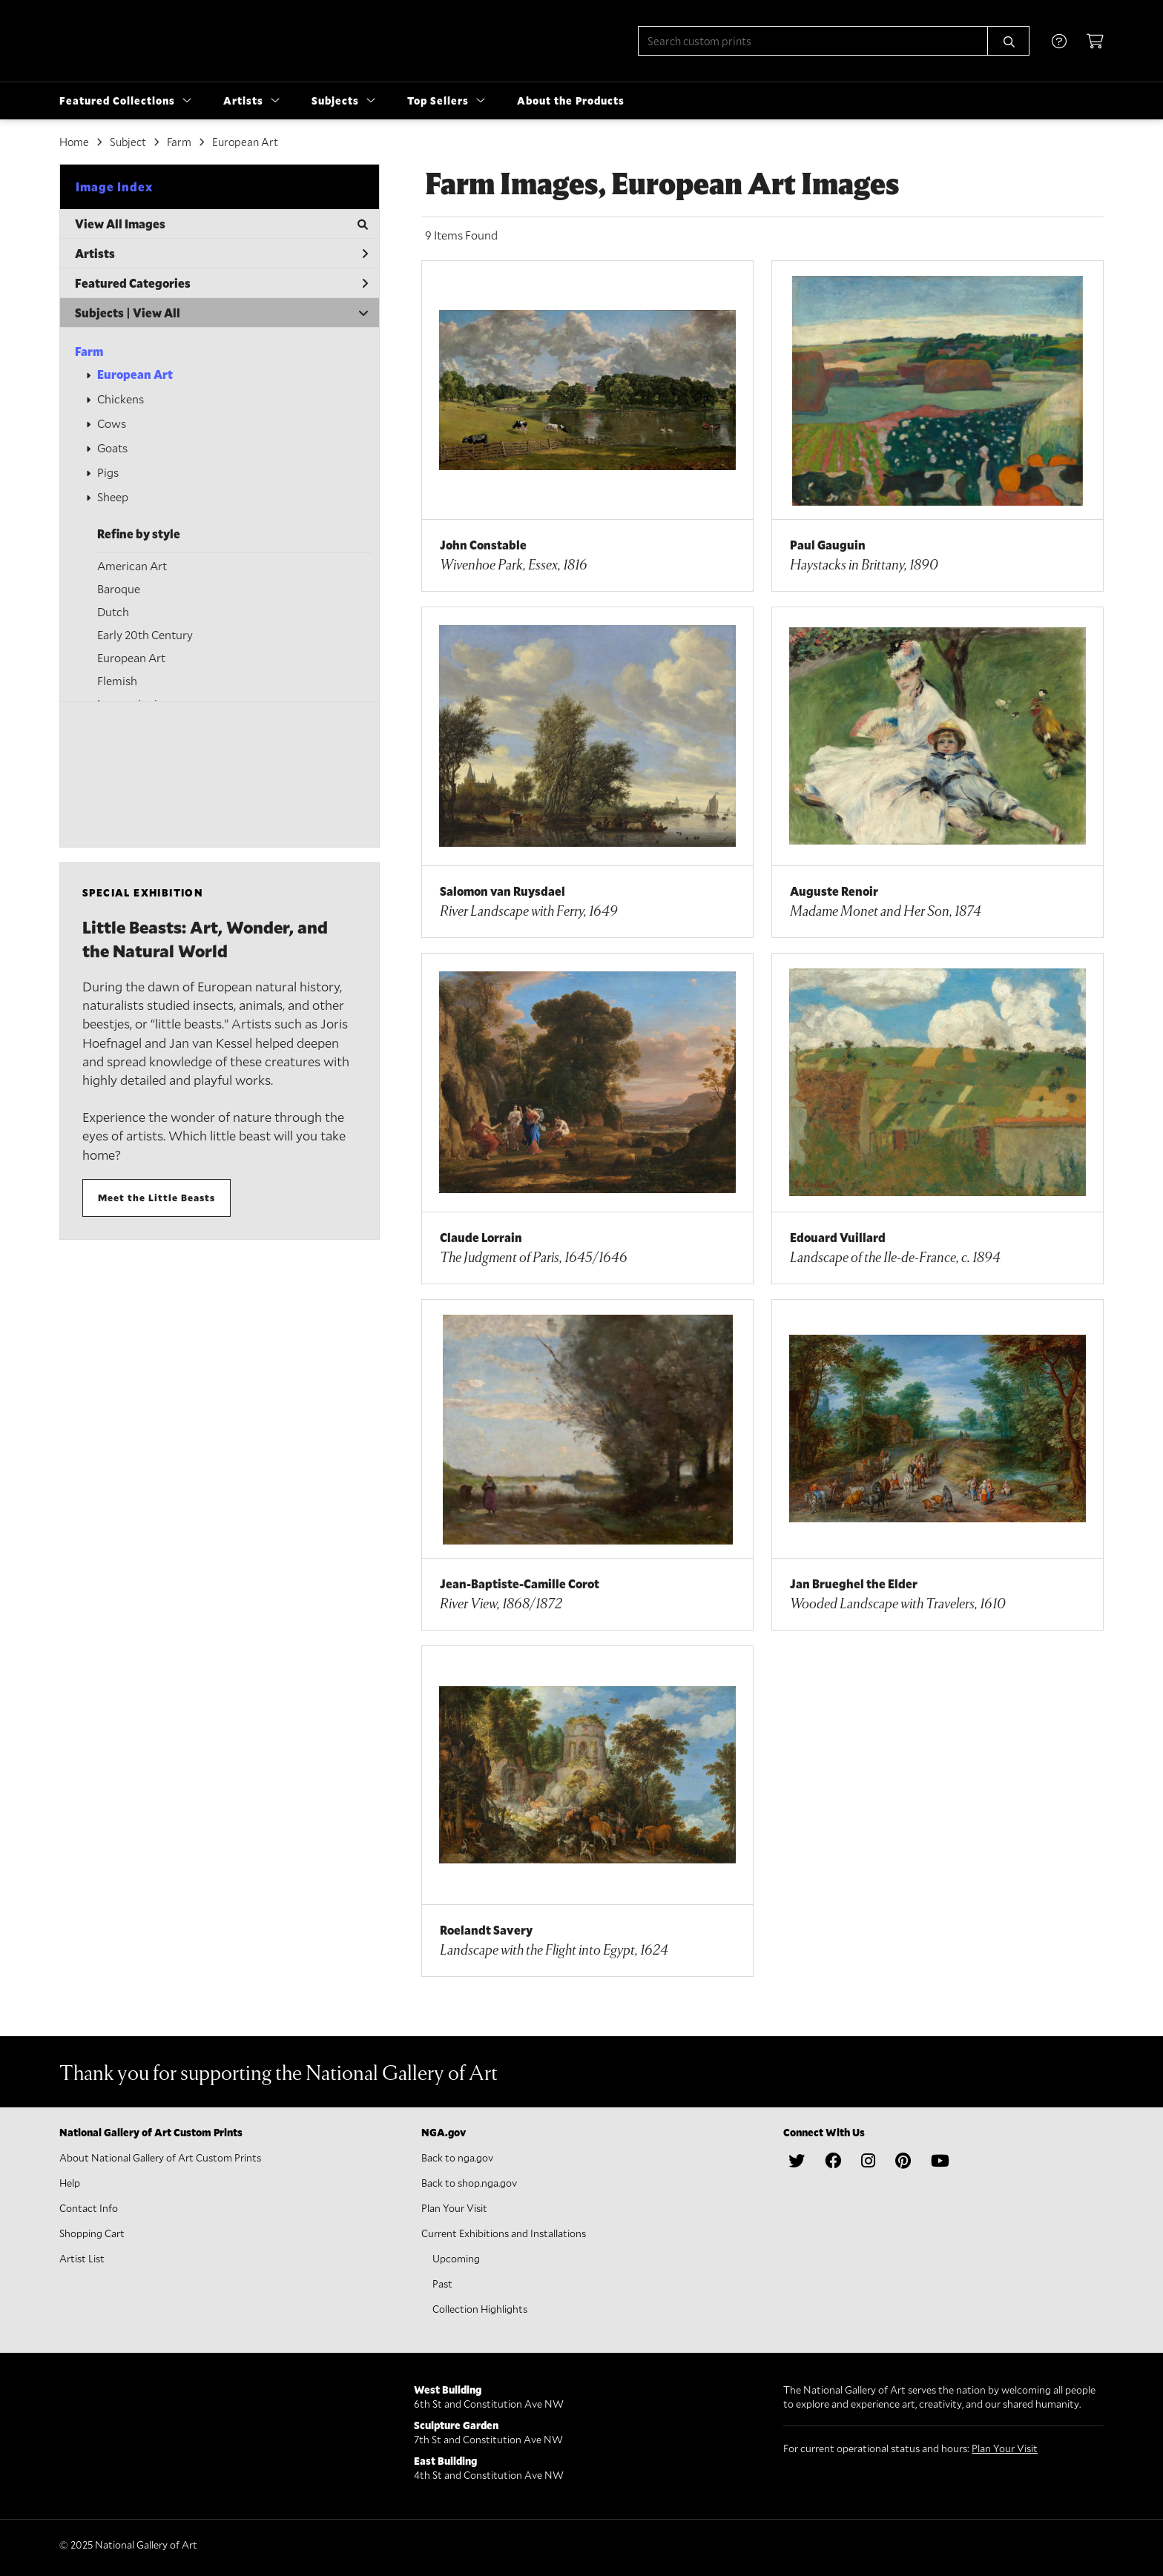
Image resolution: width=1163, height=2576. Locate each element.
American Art (132, 565)
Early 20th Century (145, 634)
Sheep (112, 496)
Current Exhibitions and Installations (503, 2233)
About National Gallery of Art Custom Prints (160, 2157)
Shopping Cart (92, 2233)
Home (74, 141)
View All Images (221, 223)
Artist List (82, 2258)
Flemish (117, 680)
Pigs (108, 472)
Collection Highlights (479, 2309)
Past (442, 2283)
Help (69, 2183)
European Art (135, 374)
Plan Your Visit (454, 2208)
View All (156, 312)
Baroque (118, 588)
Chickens (120, 398)
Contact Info (88, 2208)
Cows (111, 423)
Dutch (113, 611)
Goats (112, 447)
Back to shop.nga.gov (469, 2183)
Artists (221, 253)
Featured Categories (221, 283)
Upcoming (456, 2258)
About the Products (571, 100)
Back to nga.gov (457, 2157)
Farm (89, 351)
